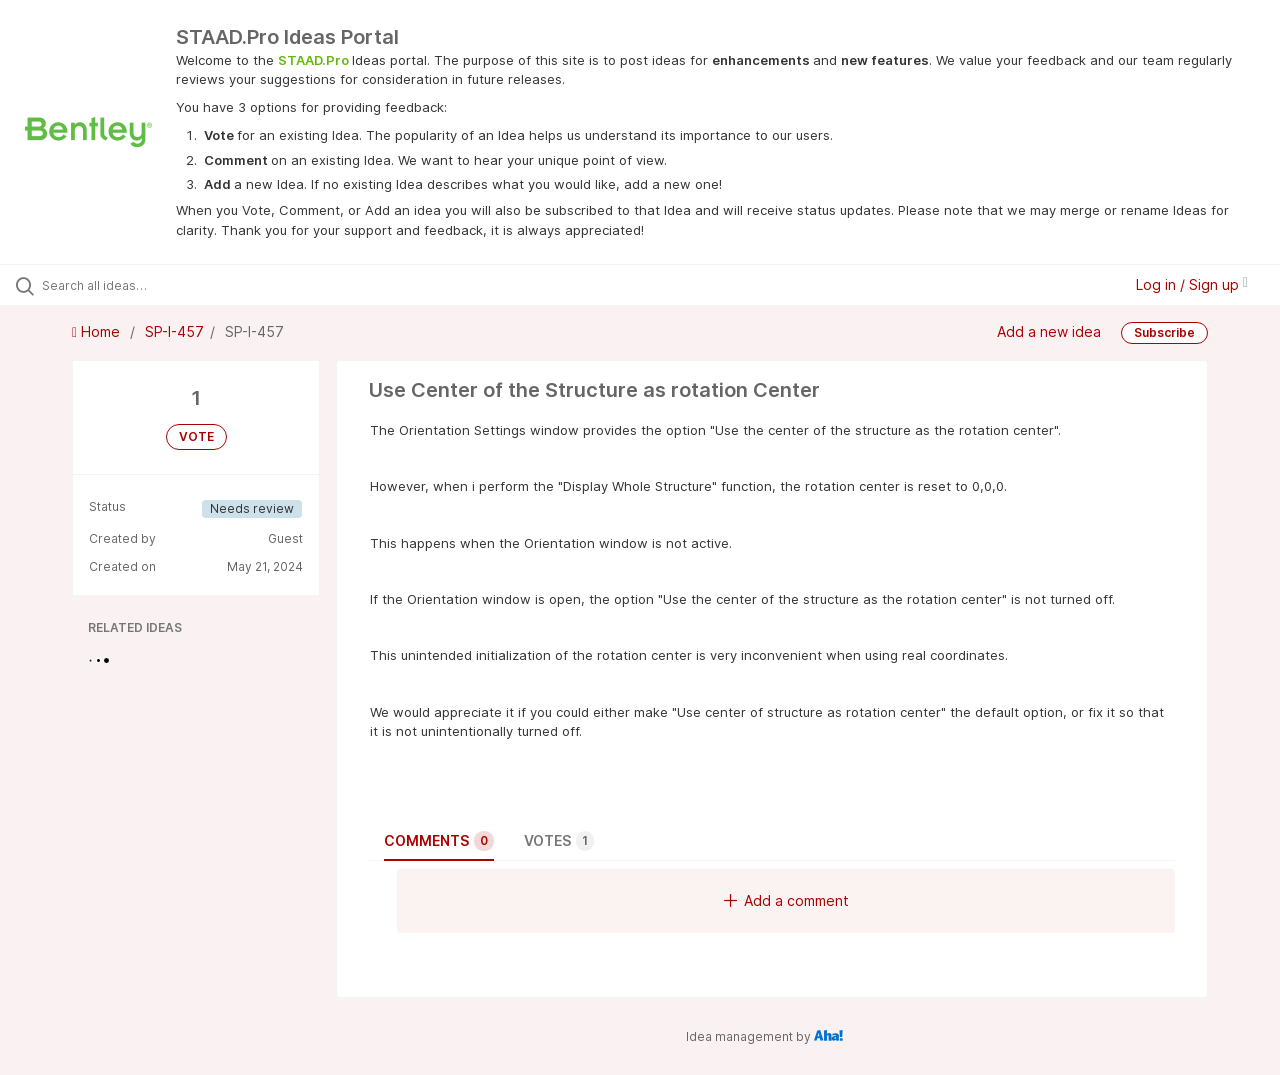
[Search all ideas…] (153, 285)
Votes (559, 841)
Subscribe (1164, 332)
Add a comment (786, 900)
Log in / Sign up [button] (1192, 284)
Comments (439, 841)
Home (98, 331)
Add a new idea (1049, 331)
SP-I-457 (174, 331)
